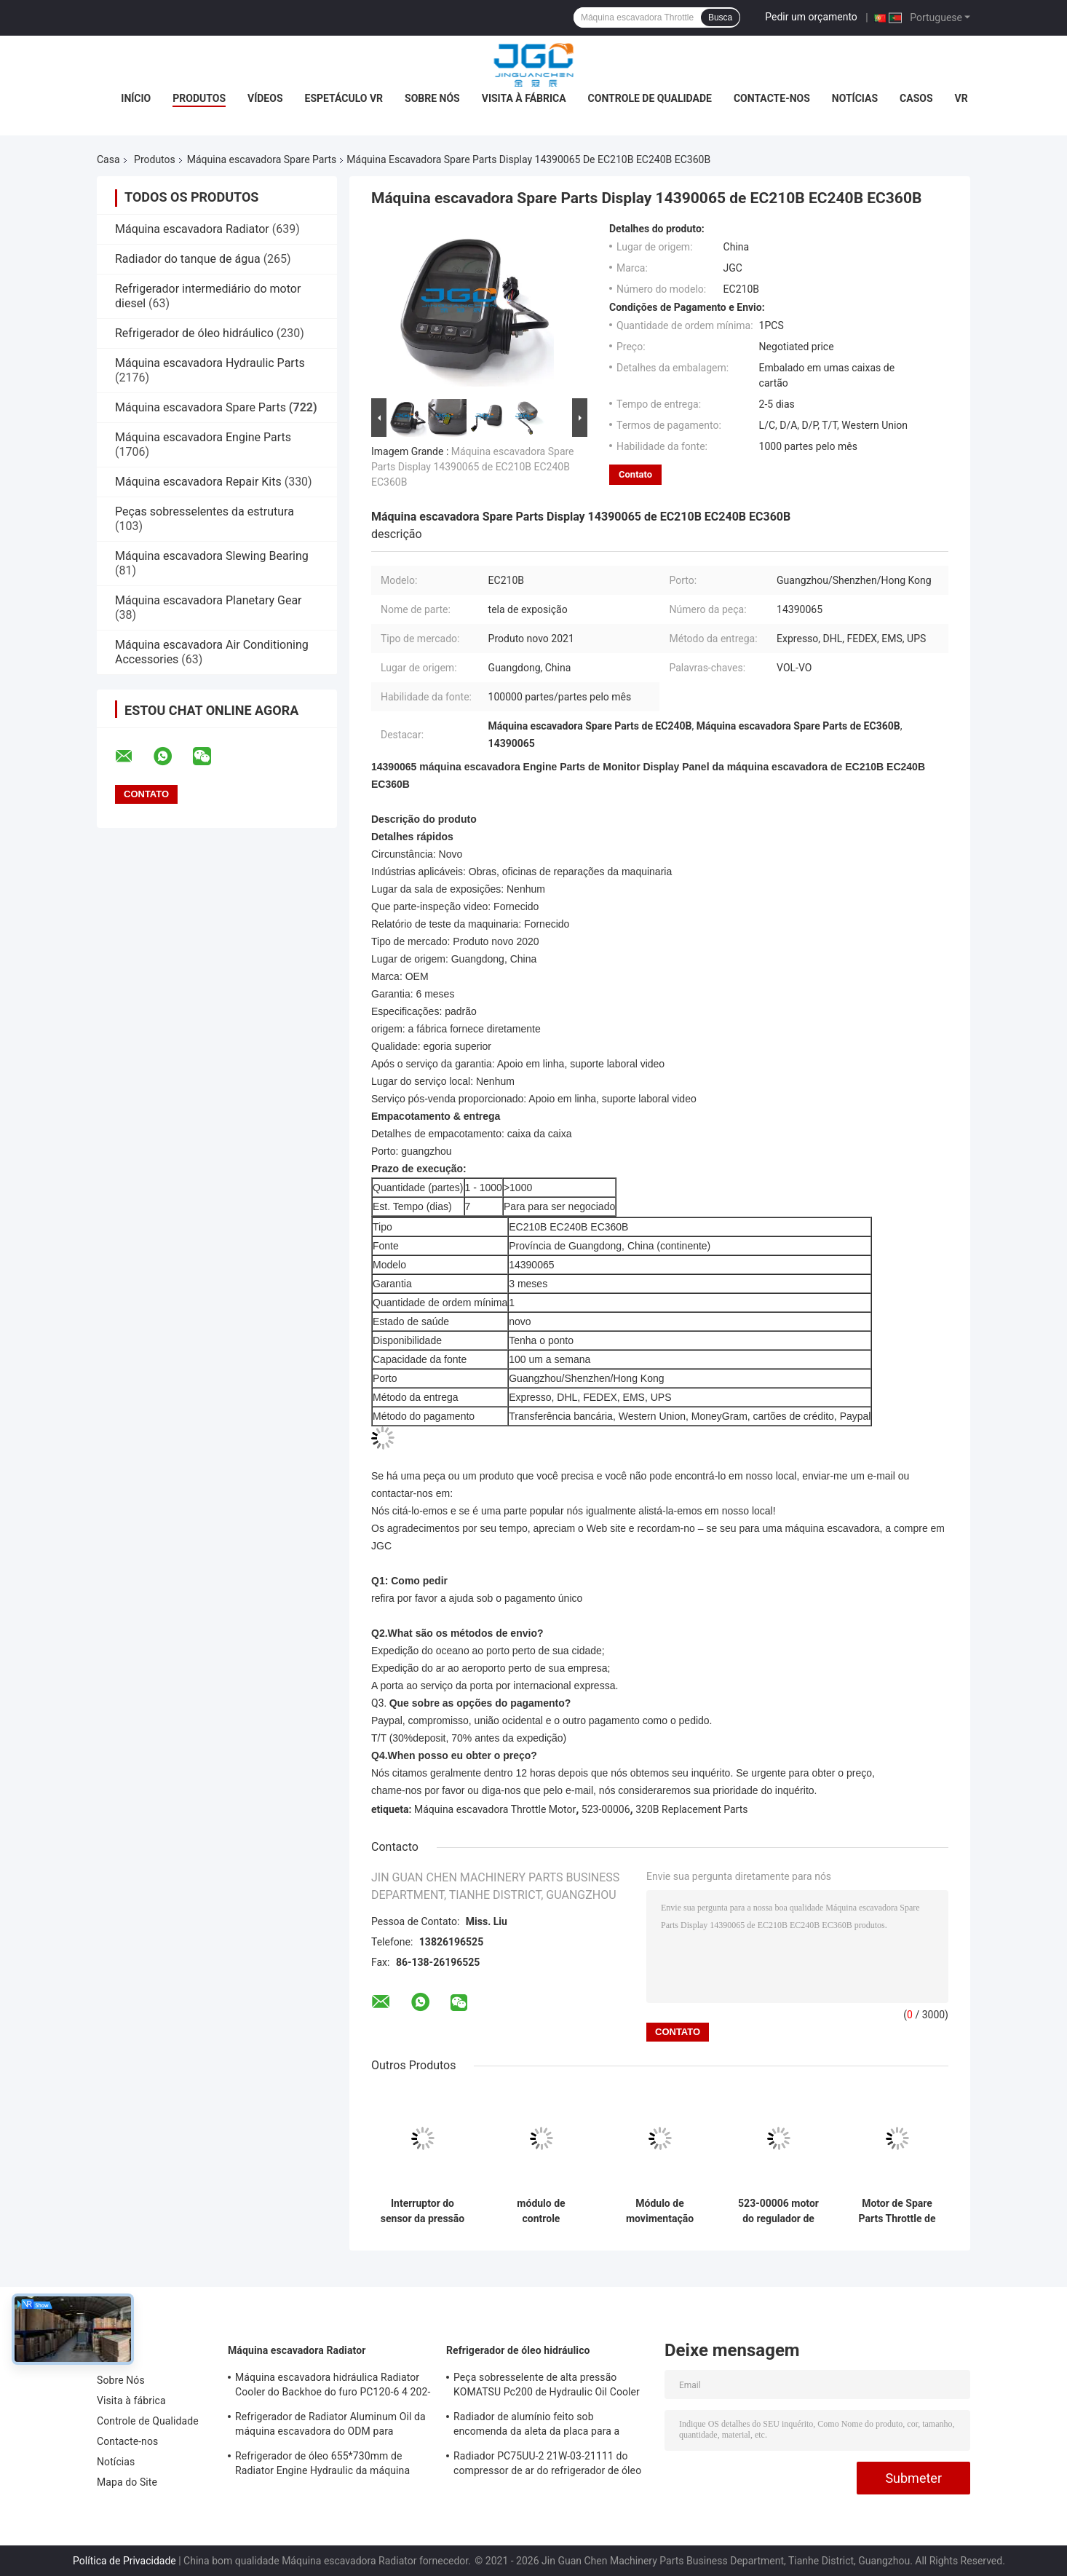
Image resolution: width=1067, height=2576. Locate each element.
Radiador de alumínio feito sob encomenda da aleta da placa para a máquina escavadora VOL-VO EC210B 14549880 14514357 (539, 2426)
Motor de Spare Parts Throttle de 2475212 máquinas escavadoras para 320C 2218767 (897, 2211)
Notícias (855, 98)
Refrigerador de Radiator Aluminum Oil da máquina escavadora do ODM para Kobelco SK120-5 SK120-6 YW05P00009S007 (330, 2426)
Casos (916, 98)
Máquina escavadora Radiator (192, 229)
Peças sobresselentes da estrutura (204, 511)
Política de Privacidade (124, 2561)
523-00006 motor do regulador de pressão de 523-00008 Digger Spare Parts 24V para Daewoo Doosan (778, 2211)
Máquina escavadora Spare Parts (262, 159)
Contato (635, 474)
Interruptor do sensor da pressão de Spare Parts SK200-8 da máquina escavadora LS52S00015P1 (422, 2211)
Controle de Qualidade (650, 98)
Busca (720, 17)
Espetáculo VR (344, 98)
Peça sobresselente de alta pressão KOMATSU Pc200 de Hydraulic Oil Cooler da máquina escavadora (546, 2386)
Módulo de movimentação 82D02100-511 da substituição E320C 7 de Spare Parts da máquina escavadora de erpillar (660, 2211)
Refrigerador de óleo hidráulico (194, 333)
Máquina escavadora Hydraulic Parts (210, 363)
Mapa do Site (127, 2482)
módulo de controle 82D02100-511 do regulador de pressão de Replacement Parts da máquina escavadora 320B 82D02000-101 (540, 2211)
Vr (961, 98)
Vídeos (265, 98)
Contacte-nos (772, 98)
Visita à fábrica (524, 98)
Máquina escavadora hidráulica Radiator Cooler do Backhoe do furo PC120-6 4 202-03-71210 (332, 2386)
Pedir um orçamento (811, 17)
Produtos (199, 98)
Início (136, 98)
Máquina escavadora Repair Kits (198, 482)
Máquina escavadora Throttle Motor (495, 1809)
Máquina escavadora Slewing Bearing (212, 556)
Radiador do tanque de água (188, 259)
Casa (108, 159)
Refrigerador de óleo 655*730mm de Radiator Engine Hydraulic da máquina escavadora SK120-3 (322, 2465)
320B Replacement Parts (691, 1809)
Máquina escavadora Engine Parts (203, 437)
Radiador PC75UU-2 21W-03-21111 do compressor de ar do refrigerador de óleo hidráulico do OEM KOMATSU (547, 2465)
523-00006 (606, 1809)
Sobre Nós (432, 98)
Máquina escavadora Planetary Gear (208, 600)
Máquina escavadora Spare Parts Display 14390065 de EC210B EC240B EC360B (472, 467)
